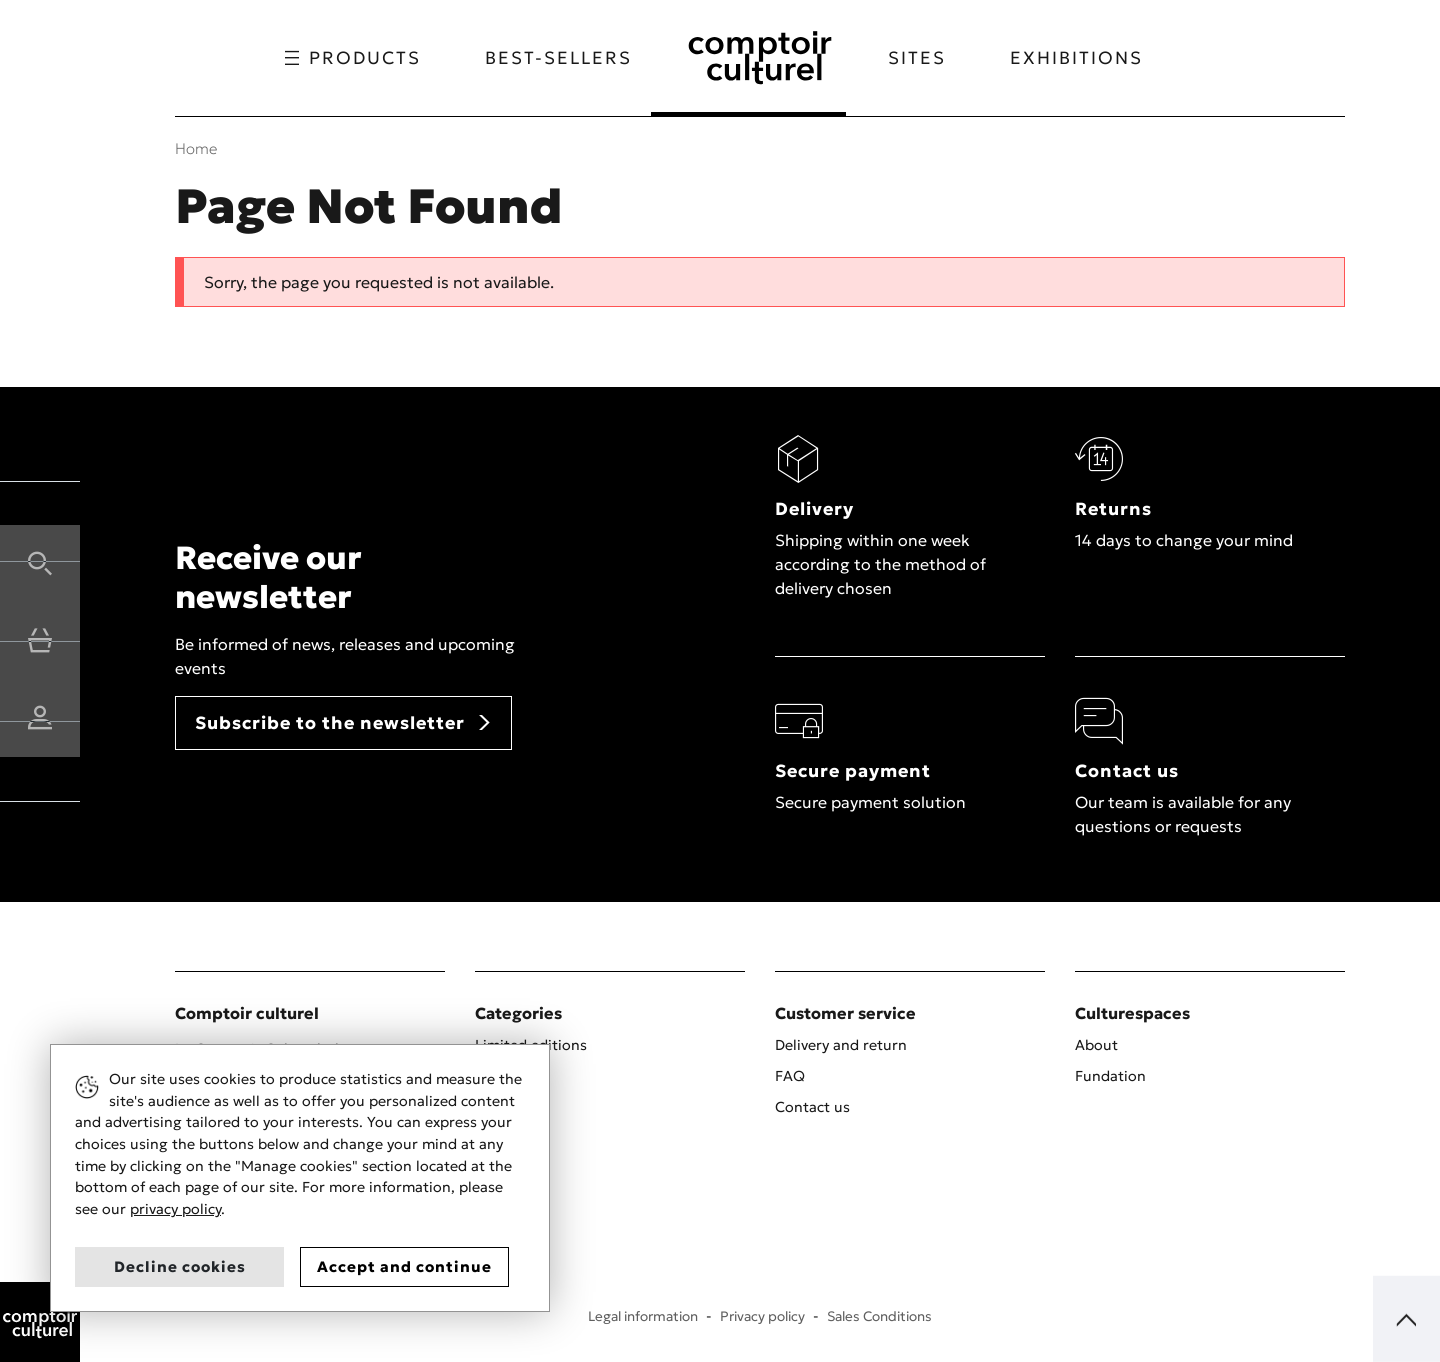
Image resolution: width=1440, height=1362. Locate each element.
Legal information (643, 1316)
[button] (40, 561)
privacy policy (175, 1209)
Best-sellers (551, 58)
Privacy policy (762, 1316)
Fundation (1110, 1076)
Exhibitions (1083, 58)
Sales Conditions (879, 1316)
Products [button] (346, 58)
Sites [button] (924, 58)
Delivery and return (841, 1045)
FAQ (790, 1076)
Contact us (812, 1107)
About (1096, 1045)
